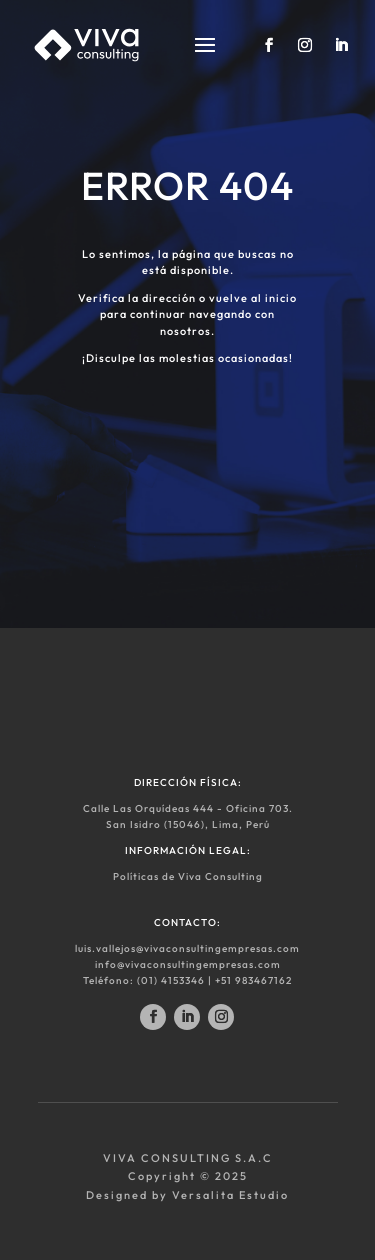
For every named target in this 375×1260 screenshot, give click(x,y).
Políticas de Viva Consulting (188, 876)
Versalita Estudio (230, 1195)
